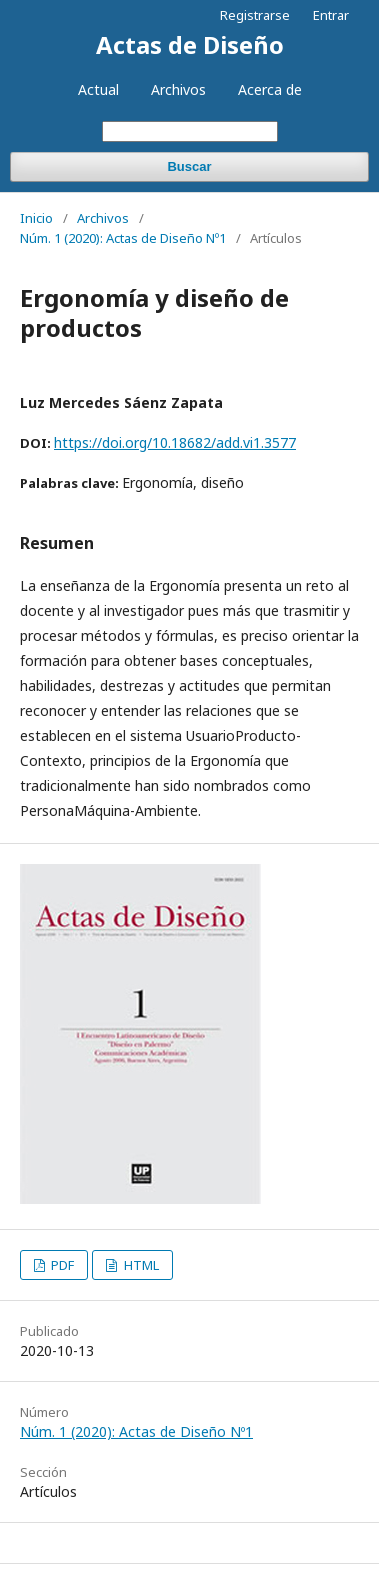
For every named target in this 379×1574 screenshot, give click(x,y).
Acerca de (270, 89)
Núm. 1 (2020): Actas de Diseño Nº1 (123, 238)
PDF (61, 1265)
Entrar (331, 15)
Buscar (189, 166)
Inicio (36, 218)
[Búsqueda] (190, 131)
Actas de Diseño (190, 44)
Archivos (178, 89)
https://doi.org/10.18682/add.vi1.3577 (175, 442)
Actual (98, 89)
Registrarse (255, 15)
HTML (140, 1265)
